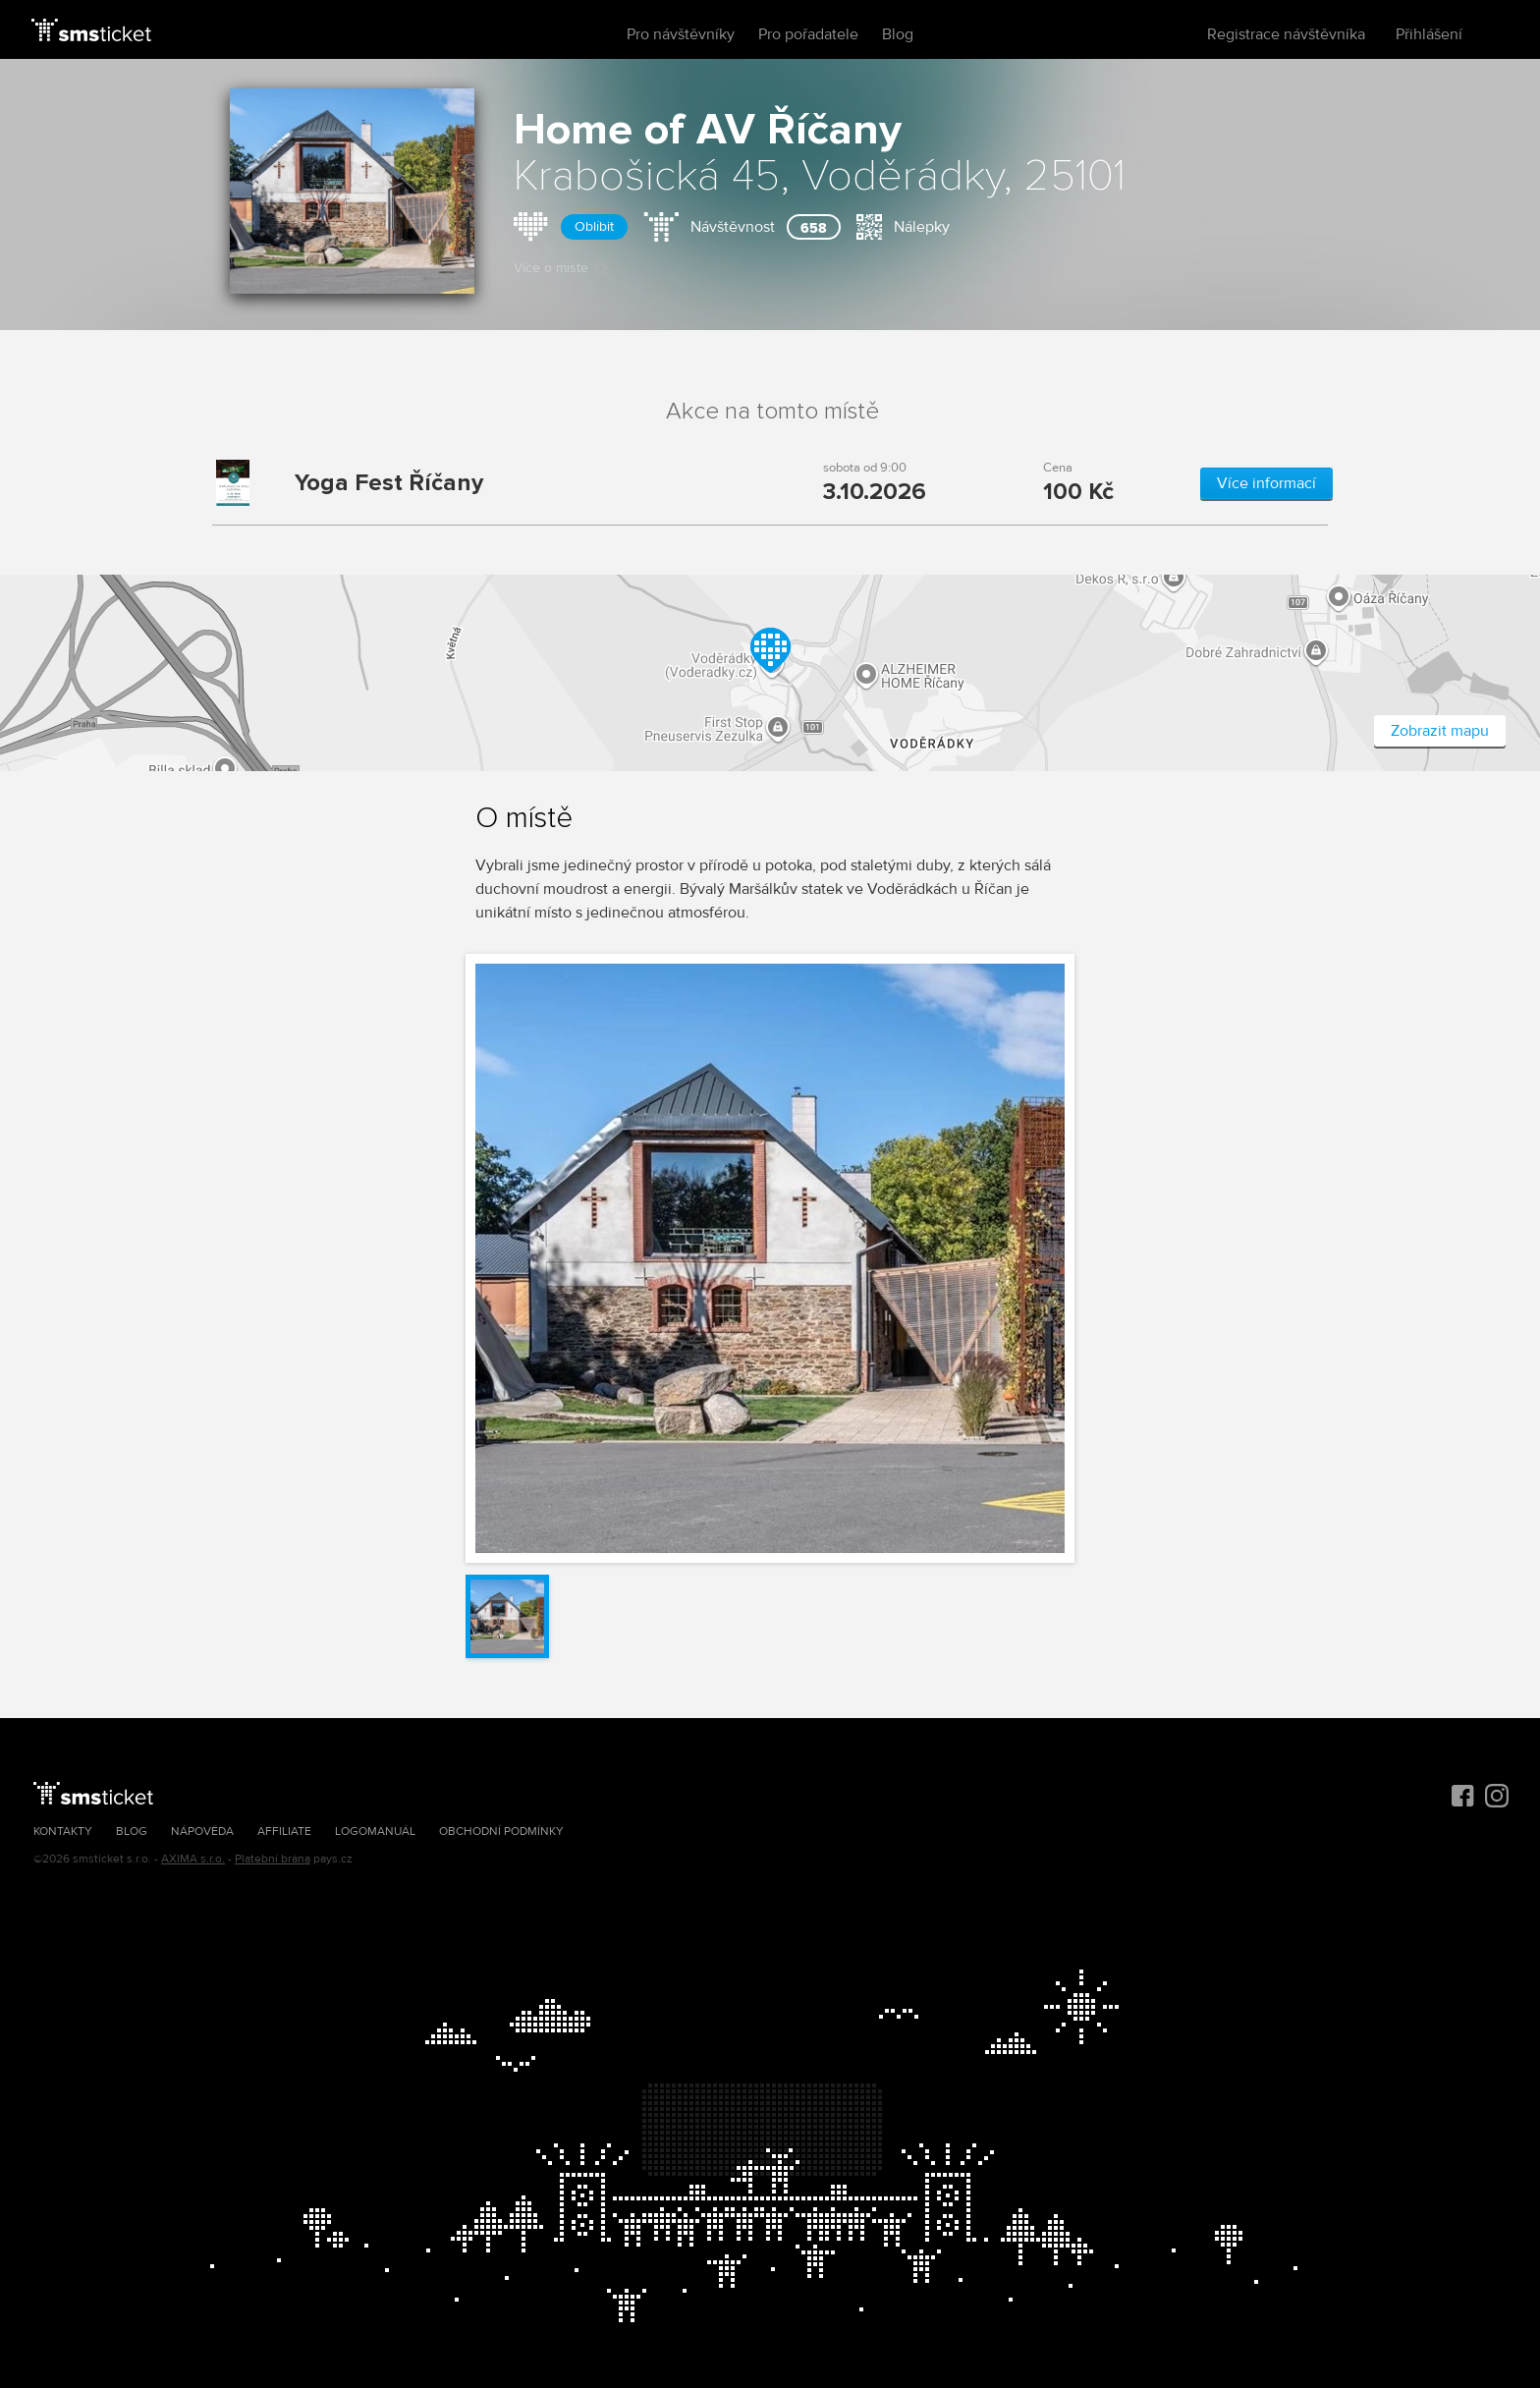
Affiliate (284, 1831)
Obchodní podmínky (501, 1831)
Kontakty (62, 1831)
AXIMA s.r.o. (193, 1859)
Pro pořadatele (808, 34)
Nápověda (202, 1831)
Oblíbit (594, 226)
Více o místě (561, 267)
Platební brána (272, 1859)
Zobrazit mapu (1440, 731)
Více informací (1266, 483)
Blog (897, 34)
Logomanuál (375, 1831)
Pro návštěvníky (681, 34)
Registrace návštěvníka (1286, 34)
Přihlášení (1429, 34)
